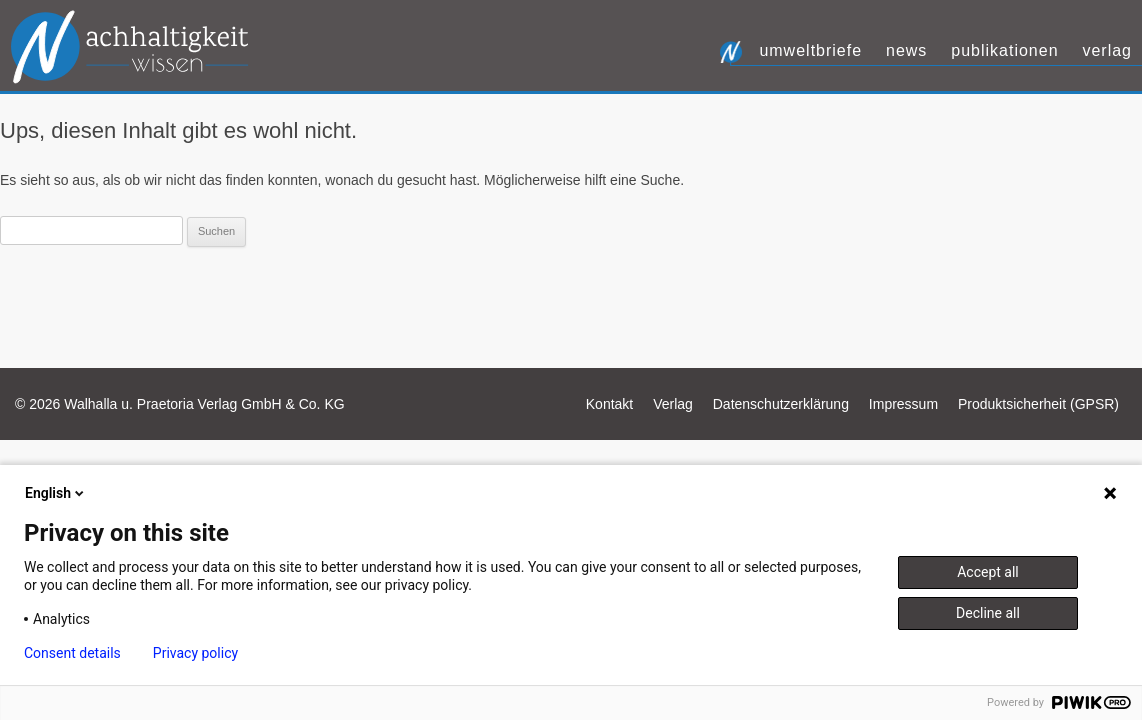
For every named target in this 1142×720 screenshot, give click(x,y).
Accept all (988, 572)
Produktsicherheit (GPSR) (1038, 404)
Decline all (988, 613)
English (56, 493)
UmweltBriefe (810, 50)
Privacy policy (195, 653)
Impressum (903, 404)
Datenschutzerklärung (781, 404)
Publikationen (1004, 50)
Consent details (72, 653)
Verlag (1107, 50)
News (906, 50)
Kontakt (609, 404)
